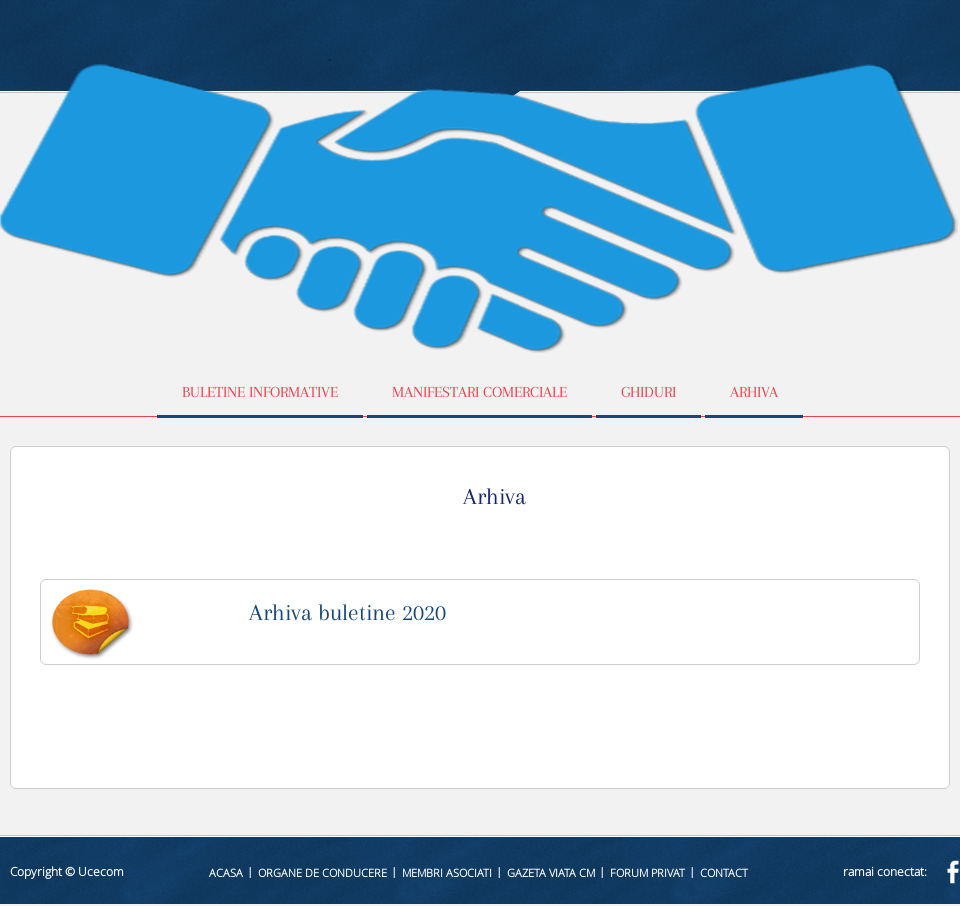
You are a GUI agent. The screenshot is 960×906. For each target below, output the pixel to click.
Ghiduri (648, 392)
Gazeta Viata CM (551, 872)
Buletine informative (260, 392)
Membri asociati (447, 872)
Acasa (226, 872)
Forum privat (647, 872)
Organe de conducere (322, 872)
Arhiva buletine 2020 (347, 612)
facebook (952, 871)
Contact (724, 872)
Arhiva (754, 392)
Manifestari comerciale (479, 392)
